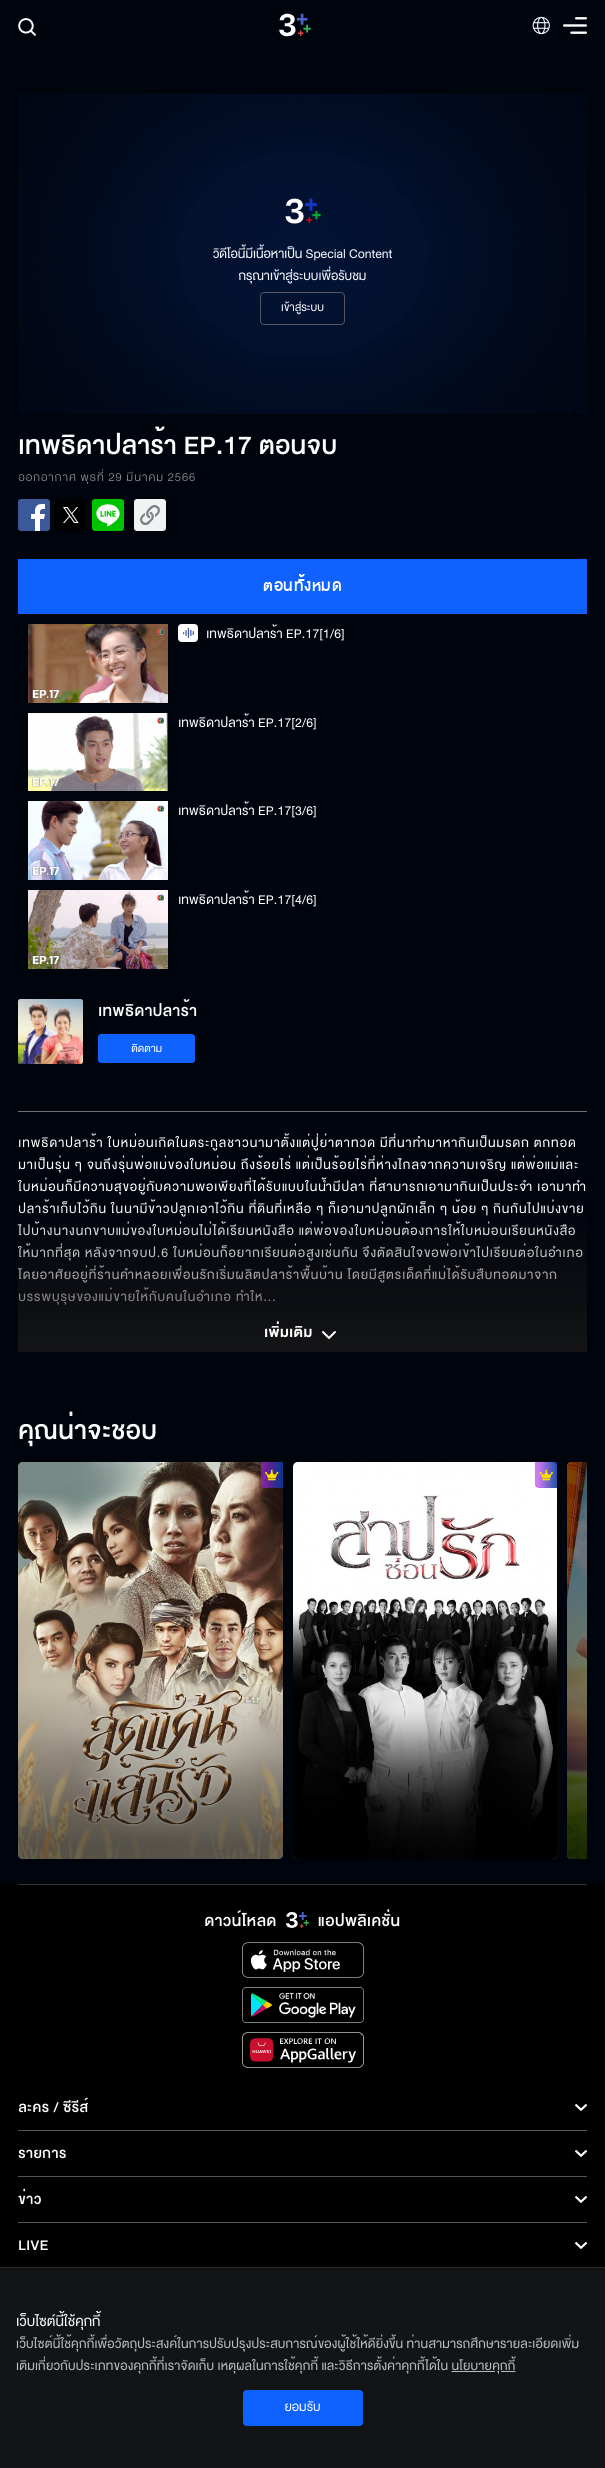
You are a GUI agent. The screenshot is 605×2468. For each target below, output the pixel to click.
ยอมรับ (302, 2407)
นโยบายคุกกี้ (484, 2366)
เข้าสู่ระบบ (302, 308)
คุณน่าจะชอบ (87, 1432)
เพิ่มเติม (302, 1335)
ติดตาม (146, 1048)
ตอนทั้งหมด (302, 586)
